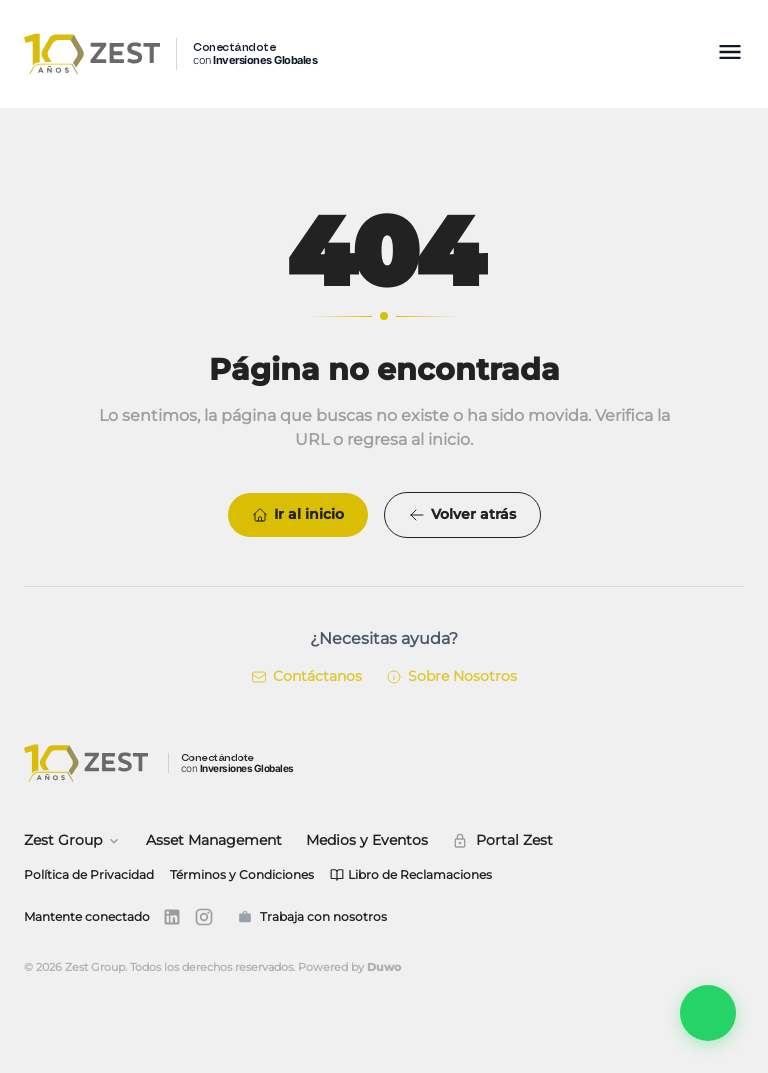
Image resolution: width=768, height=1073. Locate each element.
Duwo (384, 967)
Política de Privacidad (89, 874)
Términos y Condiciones (242, 874)
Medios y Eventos (367, 840)
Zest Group (73, 840)
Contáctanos (306, 676)
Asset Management (214, 840)
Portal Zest (502, 840)
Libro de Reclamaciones (411, 874)
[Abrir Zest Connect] (708, 1013)
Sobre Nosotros (451, 676)
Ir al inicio (298, 514)
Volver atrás (462, 514)
